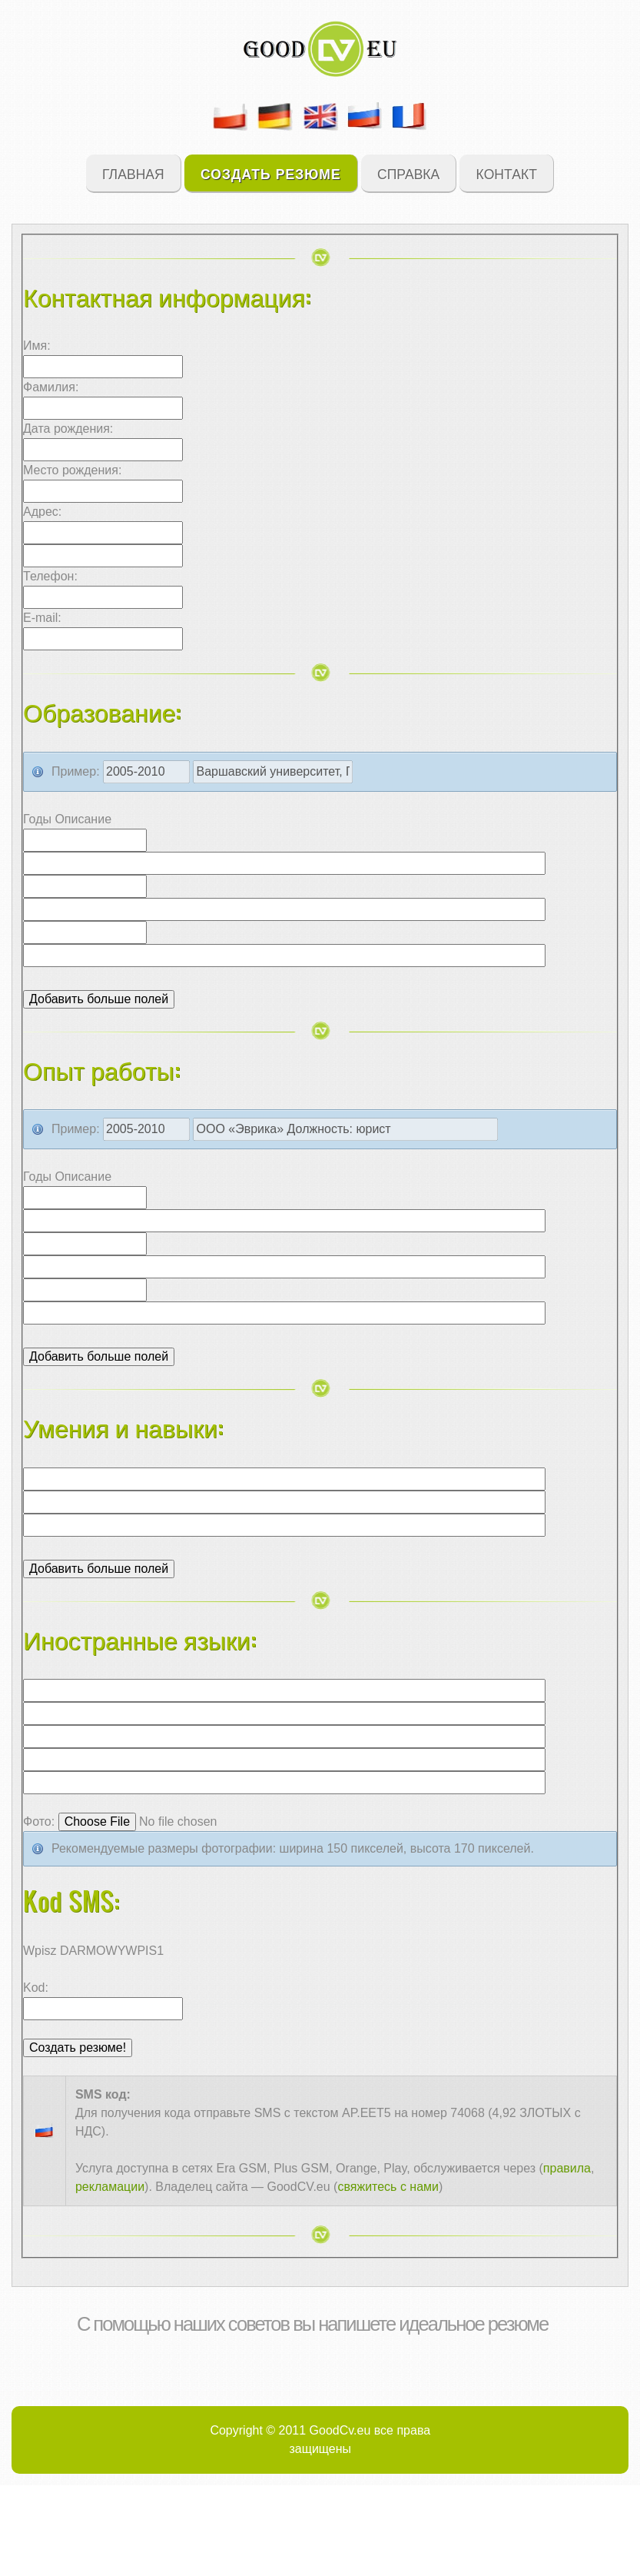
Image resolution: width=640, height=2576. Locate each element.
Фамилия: (50, 387)
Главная (133, 172)
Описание (83, 819)
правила (567, 2168)
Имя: (37, 345)
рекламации (109, 2186)
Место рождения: (72, 470)
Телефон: (50, 576)
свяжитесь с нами (388, 2186)
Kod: (35, 1987)
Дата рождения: (68, 428)
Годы (39, 819)
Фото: (39, 1821)
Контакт (506, 172)
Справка (408, 172)
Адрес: (42, 511)
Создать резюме (271, 172)
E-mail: (42, 617)
